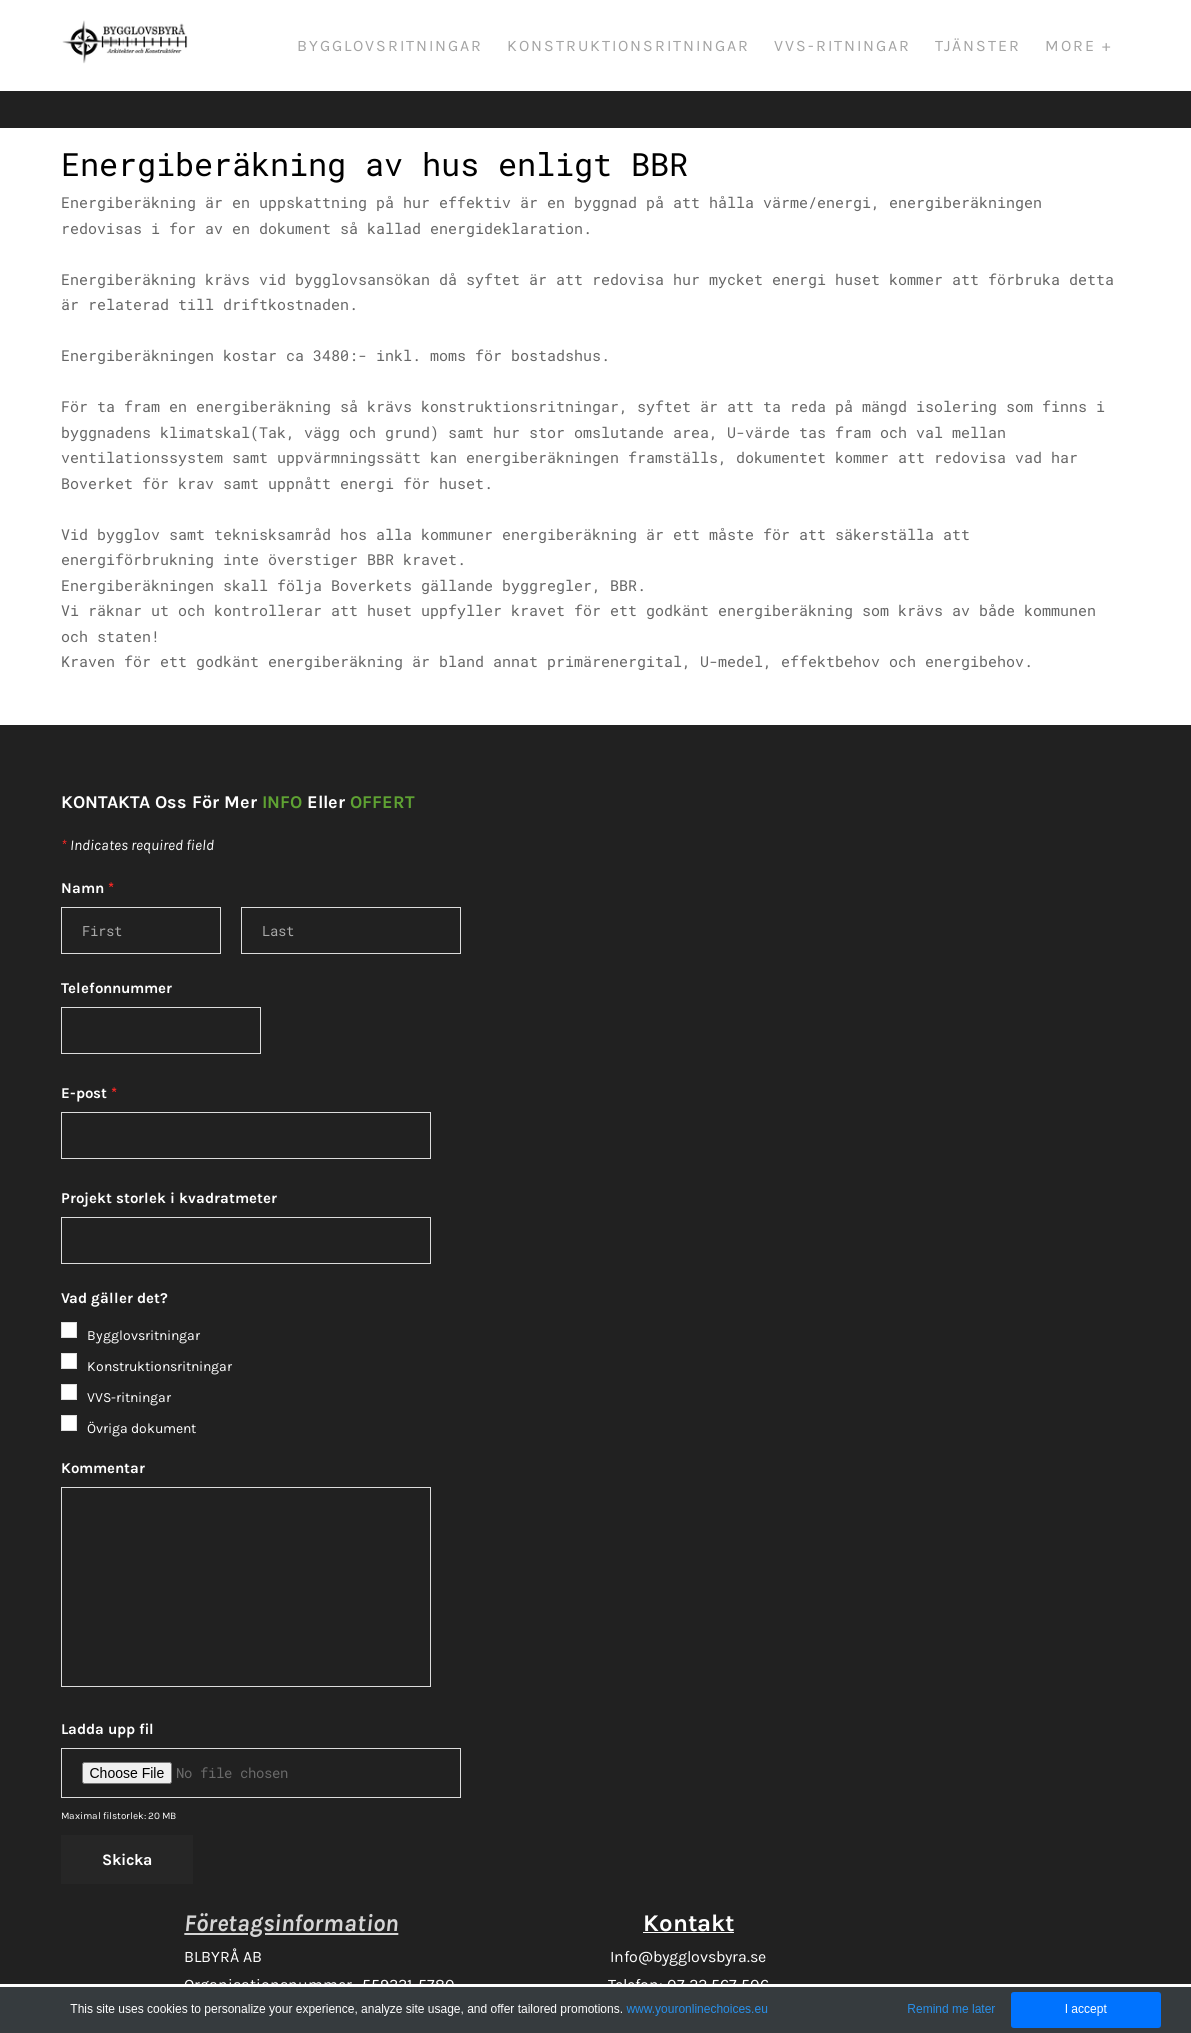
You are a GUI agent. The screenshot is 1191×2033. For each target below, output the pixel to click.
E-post (89, 1060)
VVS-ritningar (852, 47)
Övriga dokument (141, 1395)
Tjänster (988, 47)
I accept (1086, 2009)
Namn (87, 855)
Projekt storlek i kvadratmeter (169, 1165)
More (1083, 47)
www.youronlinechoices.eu (696, 2009)
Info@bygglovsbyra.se (688, 1923)
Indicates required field (137, 812)
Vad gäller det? (114, 1265)
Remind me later (951, 2009)
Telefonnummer (116, 955)
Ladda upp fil (107, 1696)
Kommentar (103, 1435)
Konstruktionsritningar (638, 47)
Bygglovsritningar (400, 47)
